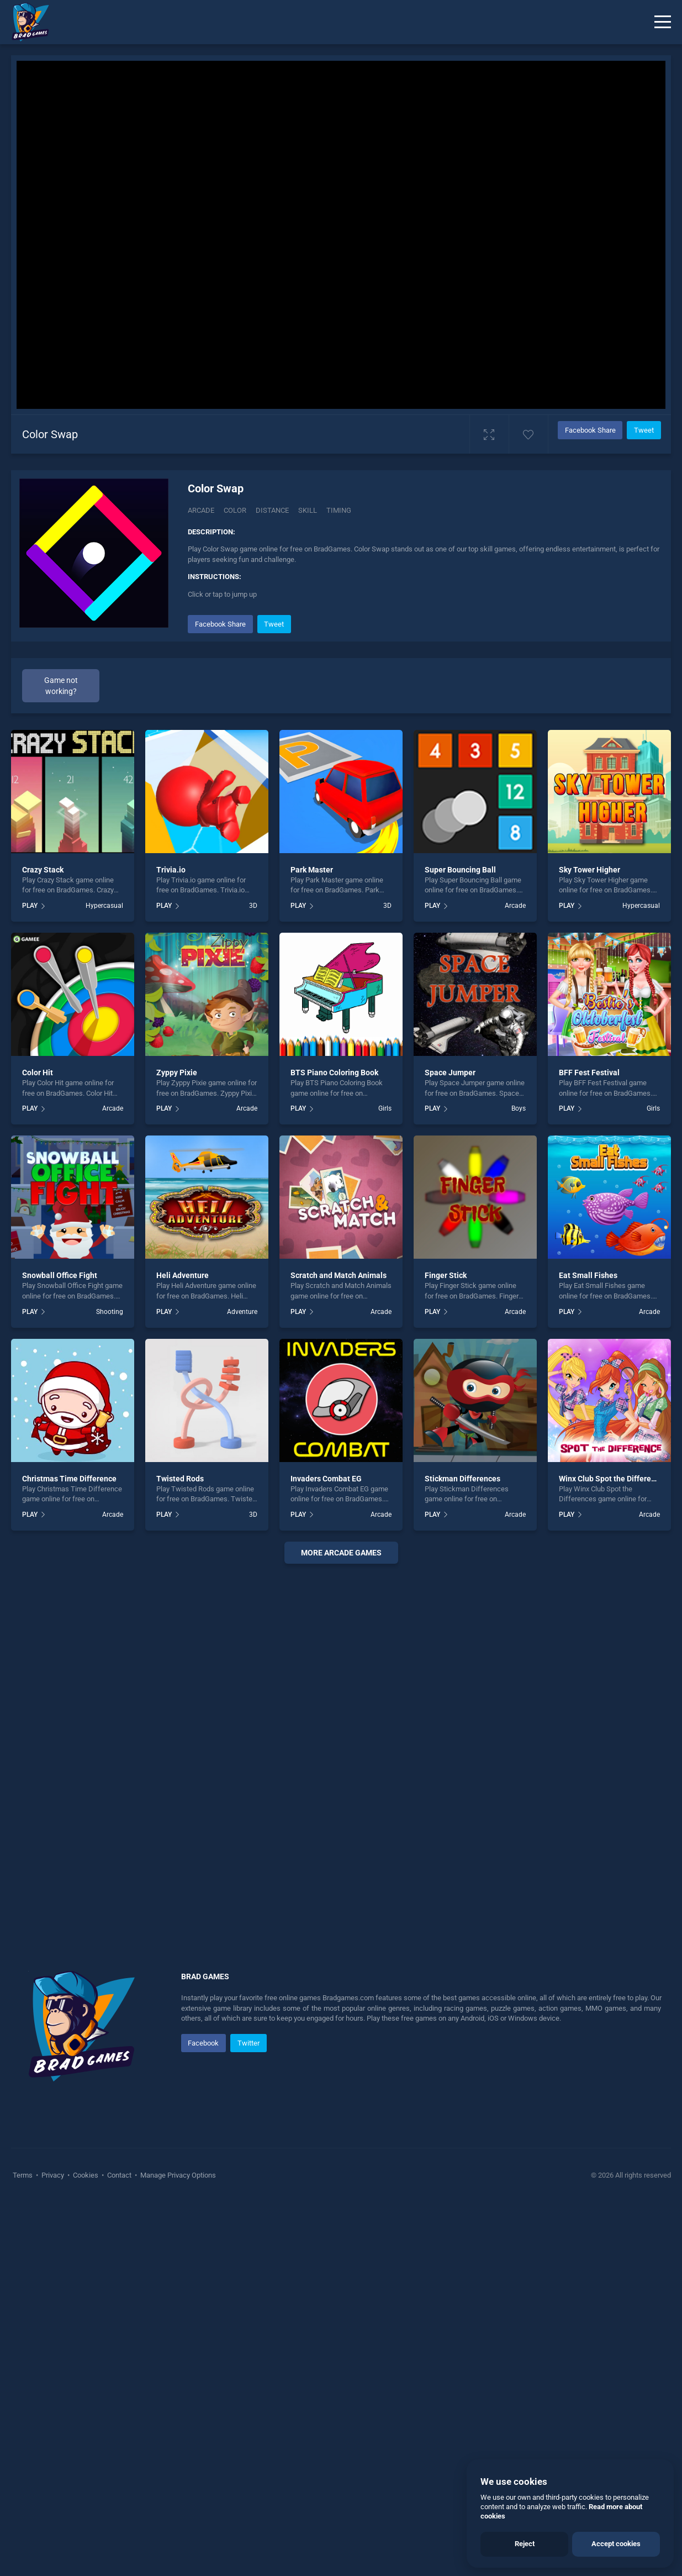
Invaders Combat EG (326, 1478)
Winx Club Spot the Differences (613, 1478)
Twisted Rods (180, 1478)
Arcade (201, 510)
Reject (525, 2544)
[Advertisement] (341, 1737)
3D (253, 906)
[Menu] (662, 22)
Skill (307, 510)
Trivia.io (171, 869)
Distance (272, 510)
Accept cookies (616, 2544)
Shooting (109, 1312)
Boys (518, 1108)
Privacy (53, 2175)
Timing (338, 510)
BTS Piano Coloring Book (334, 1072)
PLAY (30, 906)
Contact (119, 2175)
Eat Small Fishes (588, 1275)
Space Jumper (450, 1072)
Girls (385, 1108)
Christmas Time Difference (69, 1478)
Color (235, 510)
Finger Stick (446, 1275)
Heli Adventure (182, 1275)
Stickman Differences (462, 1478)
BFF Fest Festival (589, 1072)
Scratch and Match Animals (338, 1275)
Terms (23, 2175)
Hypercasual (104, 906)
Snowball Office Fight (59, 1275)
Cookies (85, 2175)
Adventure (242, 1312)
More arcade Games (341, 1552)
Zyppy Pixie (176, 1072)
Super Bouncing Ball (460, 869)
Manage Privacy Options (177, 2175)
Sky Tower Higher (589, 869)
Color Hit (37, 1072)
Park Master (311, 869)
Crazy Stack (43, 869)
